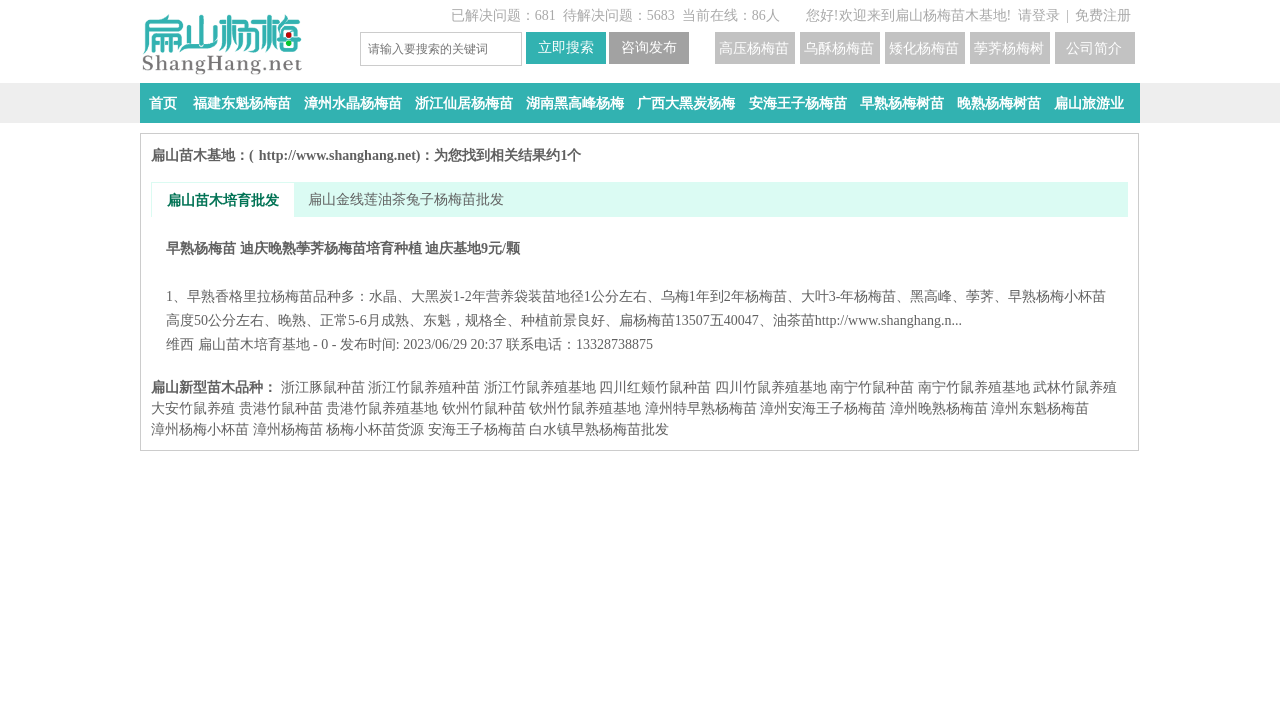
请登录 (1039, 15)
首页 (163, 103)
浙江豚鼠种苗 (323, 387)
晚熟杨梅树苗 (999, 103)
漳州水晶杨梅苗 (353, 103)
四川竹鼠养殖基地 (771, 387)
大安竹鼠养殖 (193, 408)
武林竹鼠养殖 (1075, 387)
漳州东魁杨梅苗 (1040, 408)
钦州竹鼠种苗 (484, 408)
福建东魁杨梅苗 (242, 103)
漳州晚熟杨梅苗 (939, 408)
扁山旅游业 (1089, 103)
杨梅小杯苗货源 (375, 429)
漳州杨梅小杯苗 (200, 429)
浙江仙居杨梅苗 (464, 103)
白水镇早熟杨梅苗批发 (599, 429)
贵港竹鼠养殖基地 (382, 408)
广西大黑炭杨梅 (686, 103)
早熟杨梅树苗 (902, 103)
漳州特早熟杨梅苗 (701, 408)
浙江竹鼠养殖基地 (540, 387)
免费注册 (1103, 15)
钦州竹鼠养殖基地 (585, 408)
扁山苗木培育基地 (254, 344)
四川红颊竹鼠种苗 (655, 387)
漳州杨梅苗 (288, 429)
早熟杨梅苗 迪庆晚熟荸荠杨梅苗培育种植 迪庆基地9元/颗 (639, 284)
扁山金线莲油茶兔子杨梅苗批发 (406, 199)
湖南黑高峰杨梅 (575, 103)
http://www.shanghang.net (337, 155)
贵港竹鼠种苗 (281, 408)
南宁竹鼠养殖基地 (974, 387)
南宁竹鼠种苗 (872, 387)
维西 (180, 344)
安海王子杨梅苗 (798, 103)
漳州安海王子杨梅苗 (823, 408)
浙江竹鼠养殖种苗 (424, 387)
